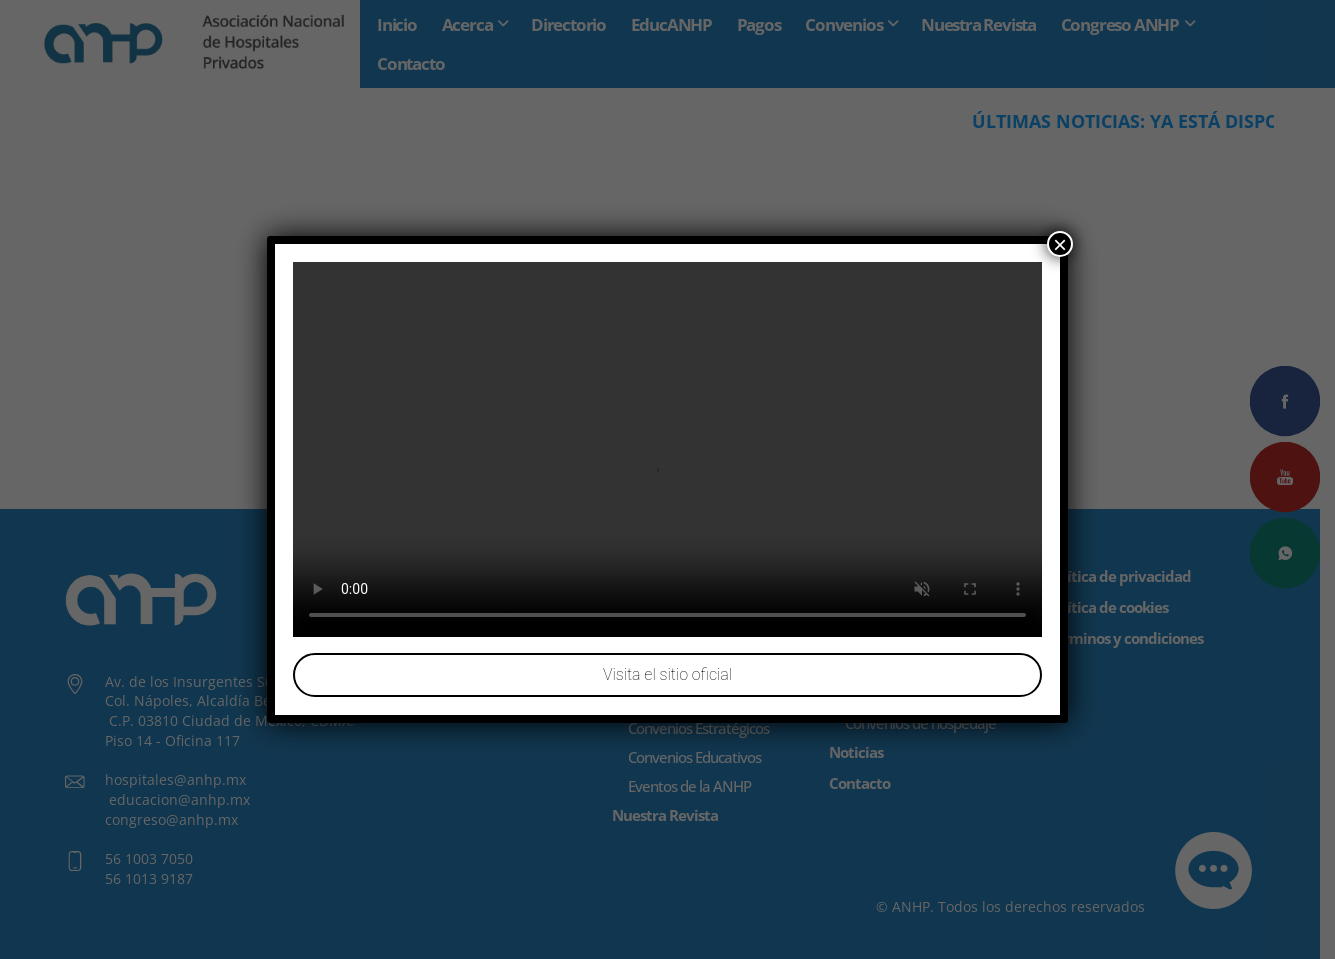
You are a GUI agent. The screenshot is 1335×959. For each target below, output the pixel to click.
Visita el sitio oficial (667, 674)
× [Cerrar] (1060, 244)
